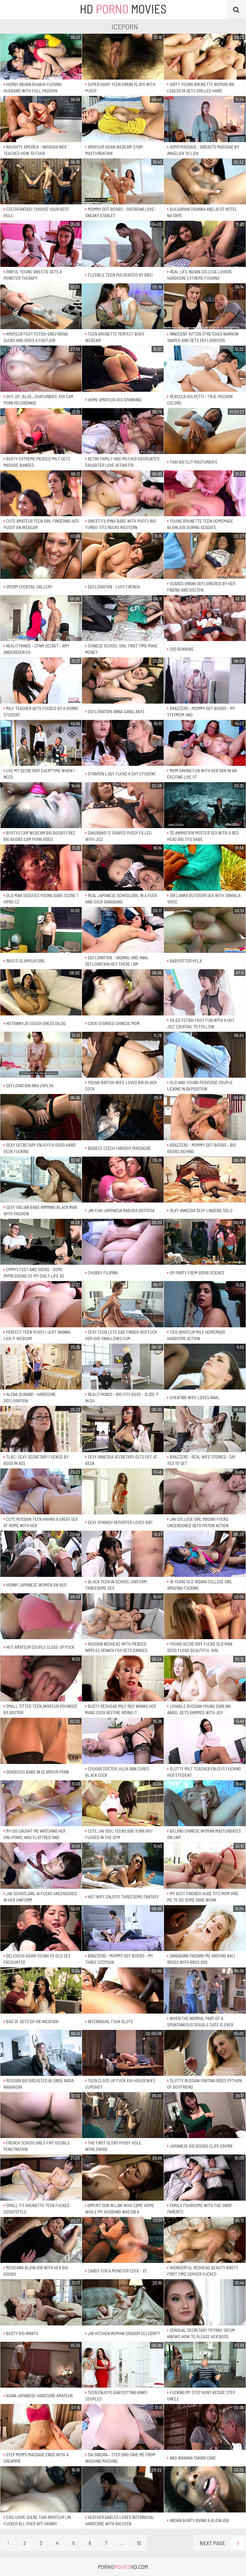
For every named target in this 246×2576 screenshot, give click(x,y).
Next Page (222, 2543)
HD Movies (123, 9)
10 (139, 2543)
